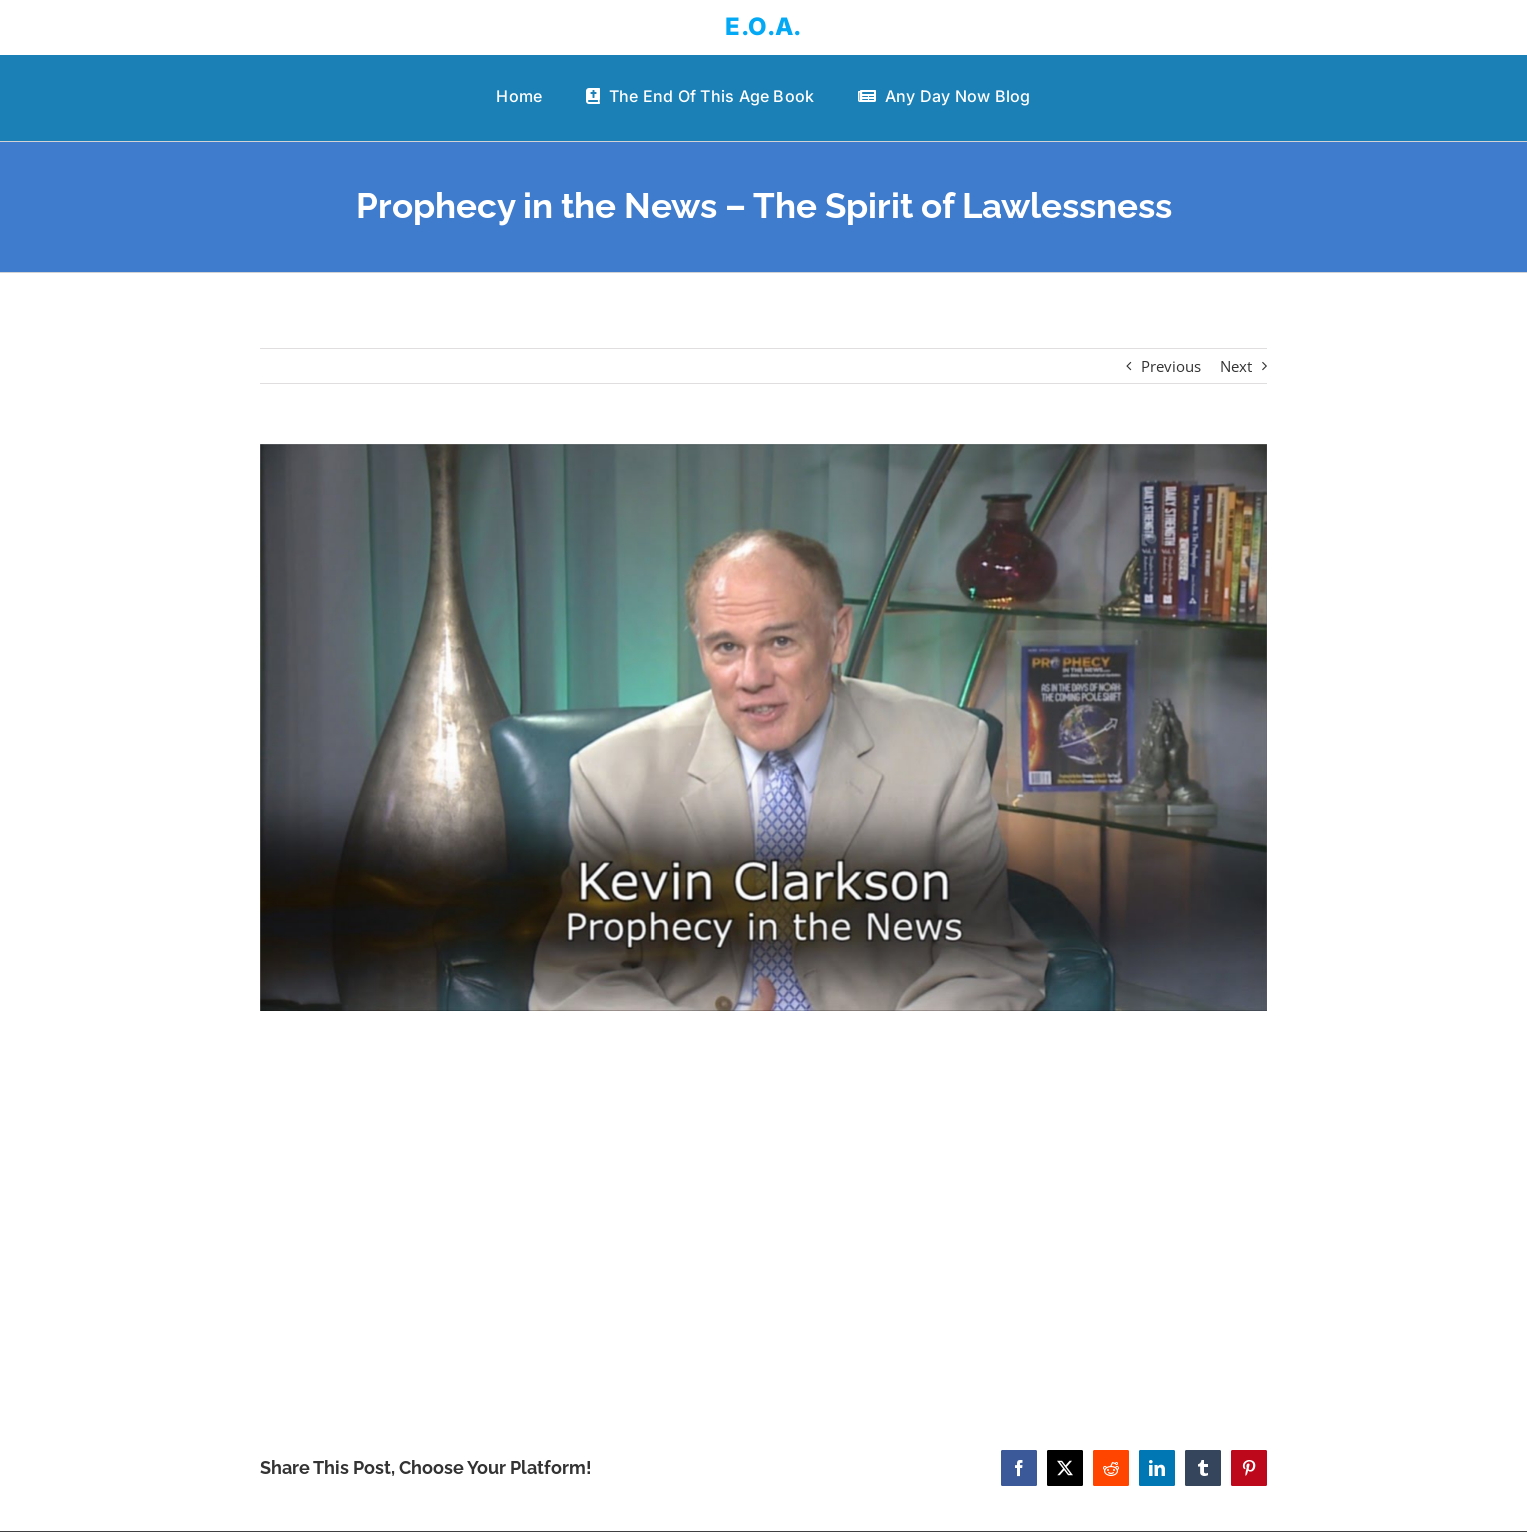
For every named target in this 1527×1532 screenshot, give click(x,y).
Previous (1171, 366)
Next (1236, 366)
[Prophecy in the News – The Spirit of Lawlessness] (764, 727)
